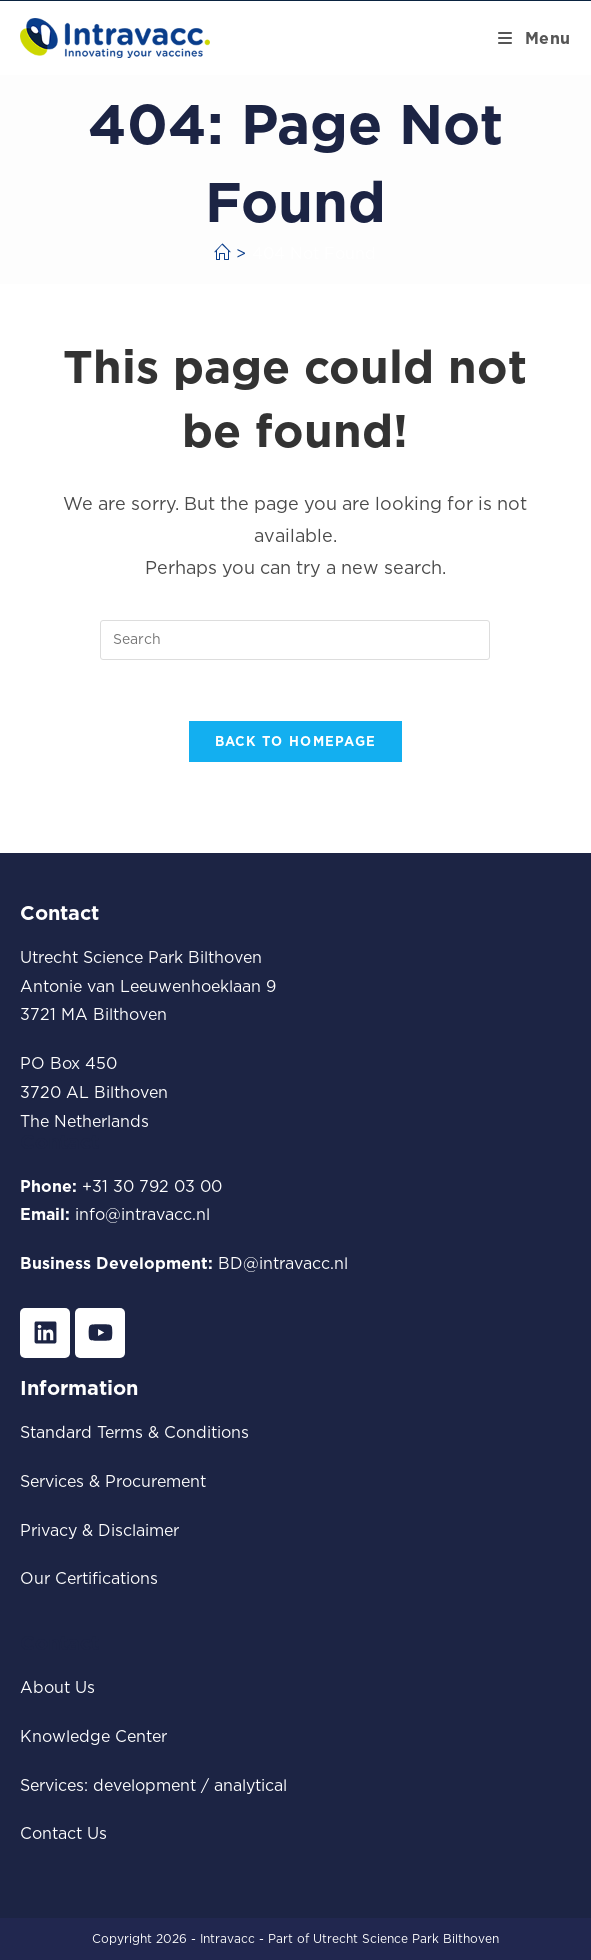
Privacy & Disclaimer (99, 1530)
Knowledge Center (93, 1736)
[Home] (222, 253)
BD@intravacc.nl (283, 1263)
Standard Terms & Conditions (134, 1432)
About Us (57, 1687)
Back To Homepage (296, 741)
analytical (250, 1785)
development (144, 1785)
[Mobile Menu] (534, 38)
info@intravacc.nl (142, 1214)
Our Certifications (89, 1578)
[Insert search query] (295, 640)
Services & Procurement (113, 1481)
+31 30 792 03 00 (152, 1186)
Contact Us (63, 1833)
